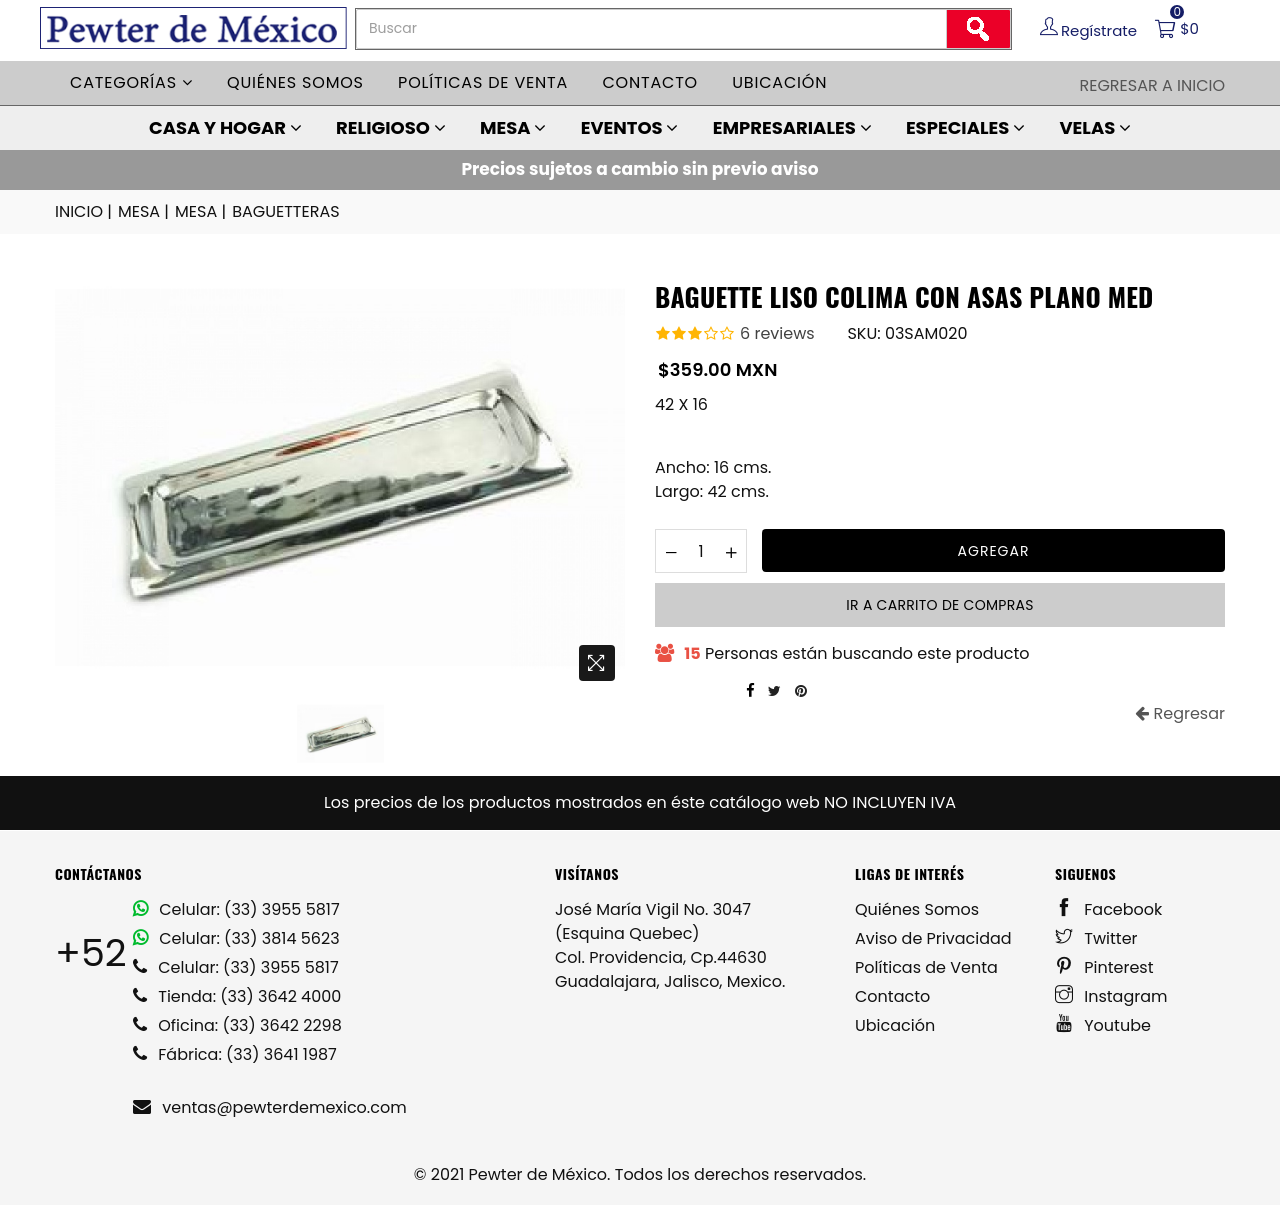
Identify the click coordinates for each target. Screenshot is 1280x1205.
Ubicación (779, 82)
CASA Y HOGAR (225, 127)
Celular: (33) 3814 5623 (236, 938)
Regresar (1180, 713)
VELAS (1095, 127)
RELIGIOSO (391, 127)
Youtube (1103, 1025)
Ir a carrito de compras (939, 605)
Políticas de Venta (926, 967)
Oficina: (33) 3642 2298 (237, 1025)
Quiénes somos (295, 82)
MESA (513, 127)
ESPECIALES (965, 127)
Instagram (1111, 996)
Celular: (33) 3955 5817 (236, 909)
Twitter (1096, 938)
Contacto (650, 82)
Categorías (131, 82)
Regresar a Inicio (1152, 85)
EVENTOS (630, 127)
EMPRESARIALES (792, 127)
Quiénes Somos (917, 909)
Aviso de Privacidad (933, 938)
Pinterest (1104, 967)
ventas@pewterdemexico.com (270, 1107)
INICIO (85, 212)
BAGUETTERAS (285, 211)
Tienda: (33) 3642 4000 (237, 996)
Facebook (1108, 909)
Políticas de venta (483, 82)
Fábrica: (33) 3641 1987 (235, 1054)
